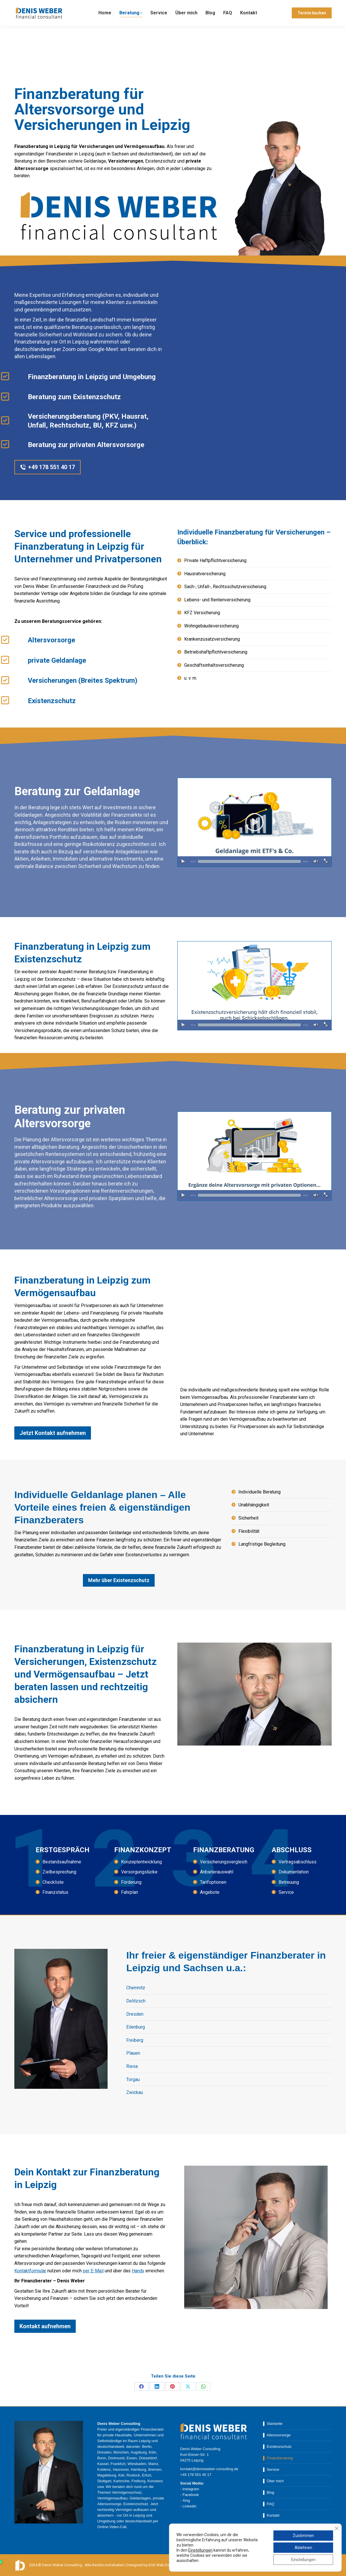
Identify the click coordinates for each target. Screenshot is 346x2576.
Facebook (190, 2495)
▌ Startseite (273, 2423)
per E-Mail (93, 2270)
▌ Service (271, 2469)
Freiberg (134, 2040)
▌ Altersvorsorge (277, 2435)
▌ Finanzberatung (278, 2458)
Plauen (133, 2053)
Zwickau (134, 2092)
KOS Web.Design (162, 2565)
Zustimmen (303, 2535)
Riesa (132, 2066)
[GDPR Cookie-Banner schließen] (336, 2528)
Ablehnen (303, 2547)
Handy (138, 2270)
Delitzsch (135, 2001)
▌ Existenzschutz (277, 2446)
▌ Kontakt (271, 2515)
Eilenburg (135, 2027)
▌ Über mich (273, 2481)
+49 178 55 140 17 (32, 5)
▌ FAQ (268, 2504)
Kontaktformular (30, 2270)
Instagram (190, 2489)
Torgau (133, 2079)
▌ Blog (268, 2492)
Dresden (134, 2014)
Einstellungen (200, 2550)
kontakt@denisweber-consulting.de (91, 5)
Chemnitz (135, 1987)
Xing (186, 2500)
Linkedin (189, 2506)
